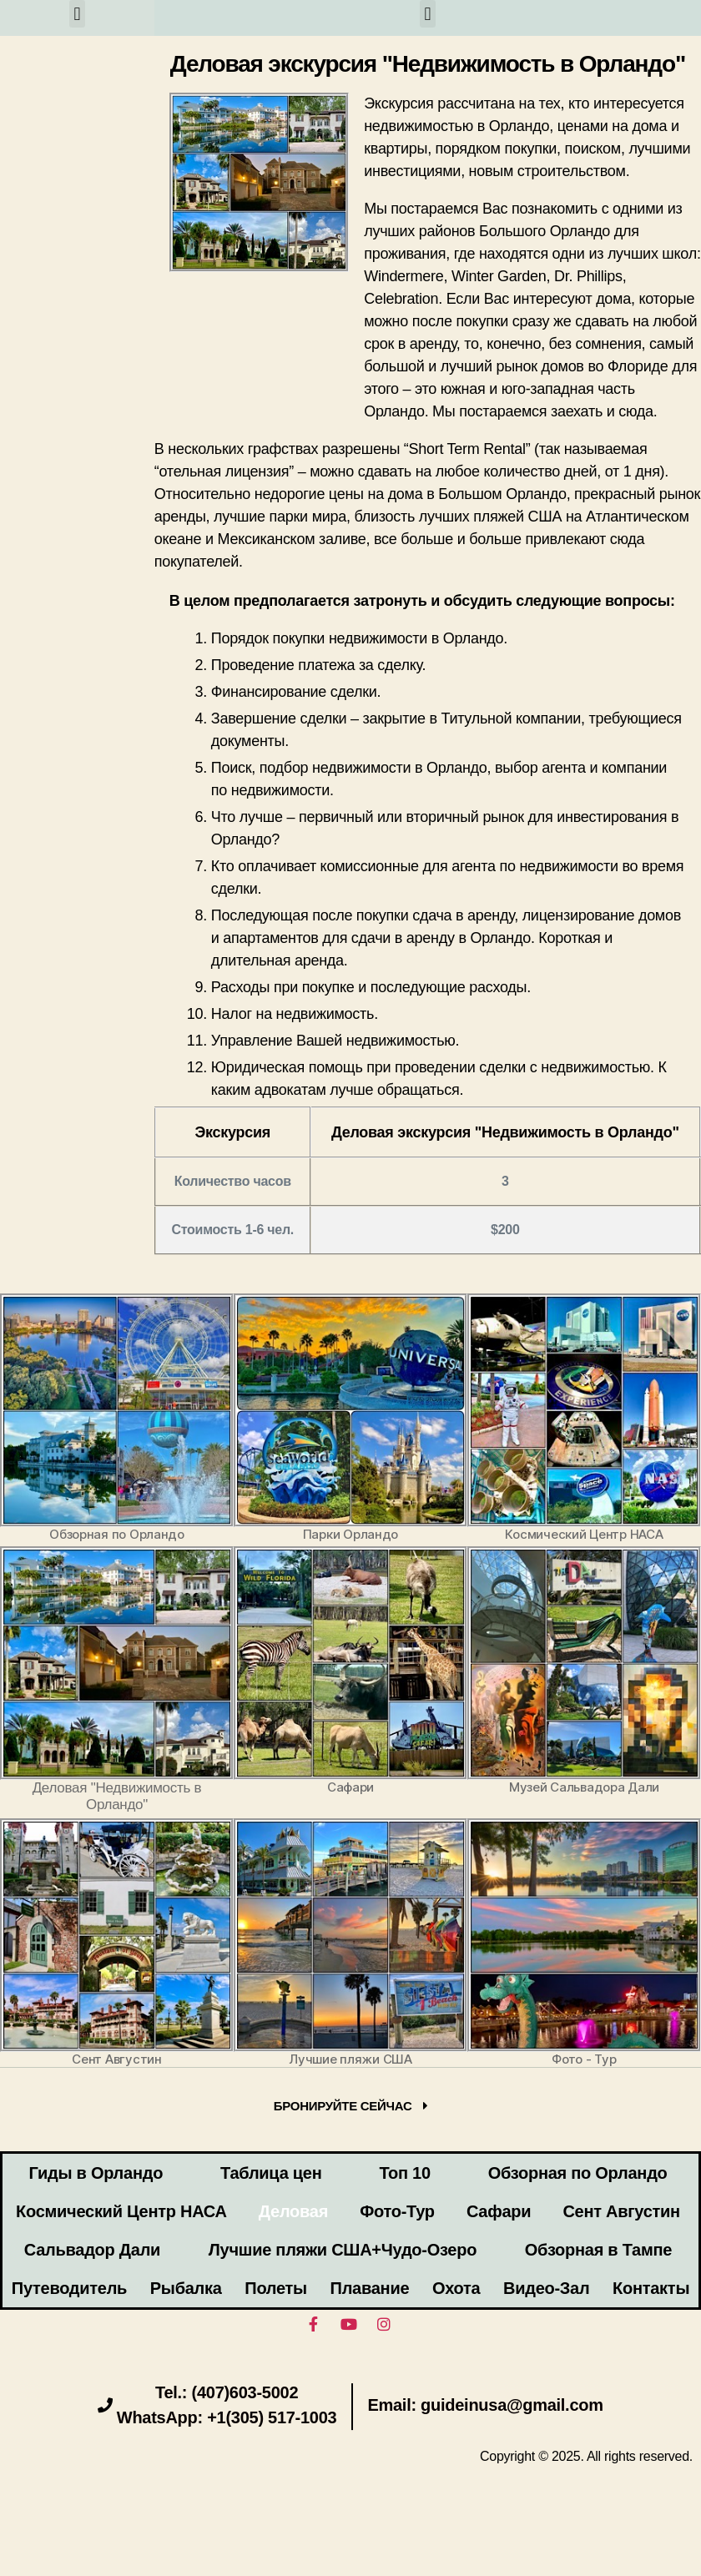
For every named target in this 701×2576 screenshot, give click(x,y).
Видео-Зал (546, 2288)
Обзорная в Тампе (598, 2250)
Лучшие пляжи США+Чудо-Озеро (343, 2250)
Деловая (293, 2211)
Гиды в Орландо (95, 2173)
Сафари (498, 2211)
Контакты (651, 2288)
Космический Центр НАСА (121, 2211)
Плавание (370, 2288)
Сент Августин (620, 2211)
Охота (456, 2288)
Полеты (276, 2288)
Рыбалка (186, 2288)
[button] (77, 14)
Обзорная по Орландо (578, 2173)
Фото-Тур (397, 2211)
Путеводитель (69, 2288)
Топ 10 (404, 2173)
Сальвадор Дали (92, 2250)
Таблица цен (270, 2173)
